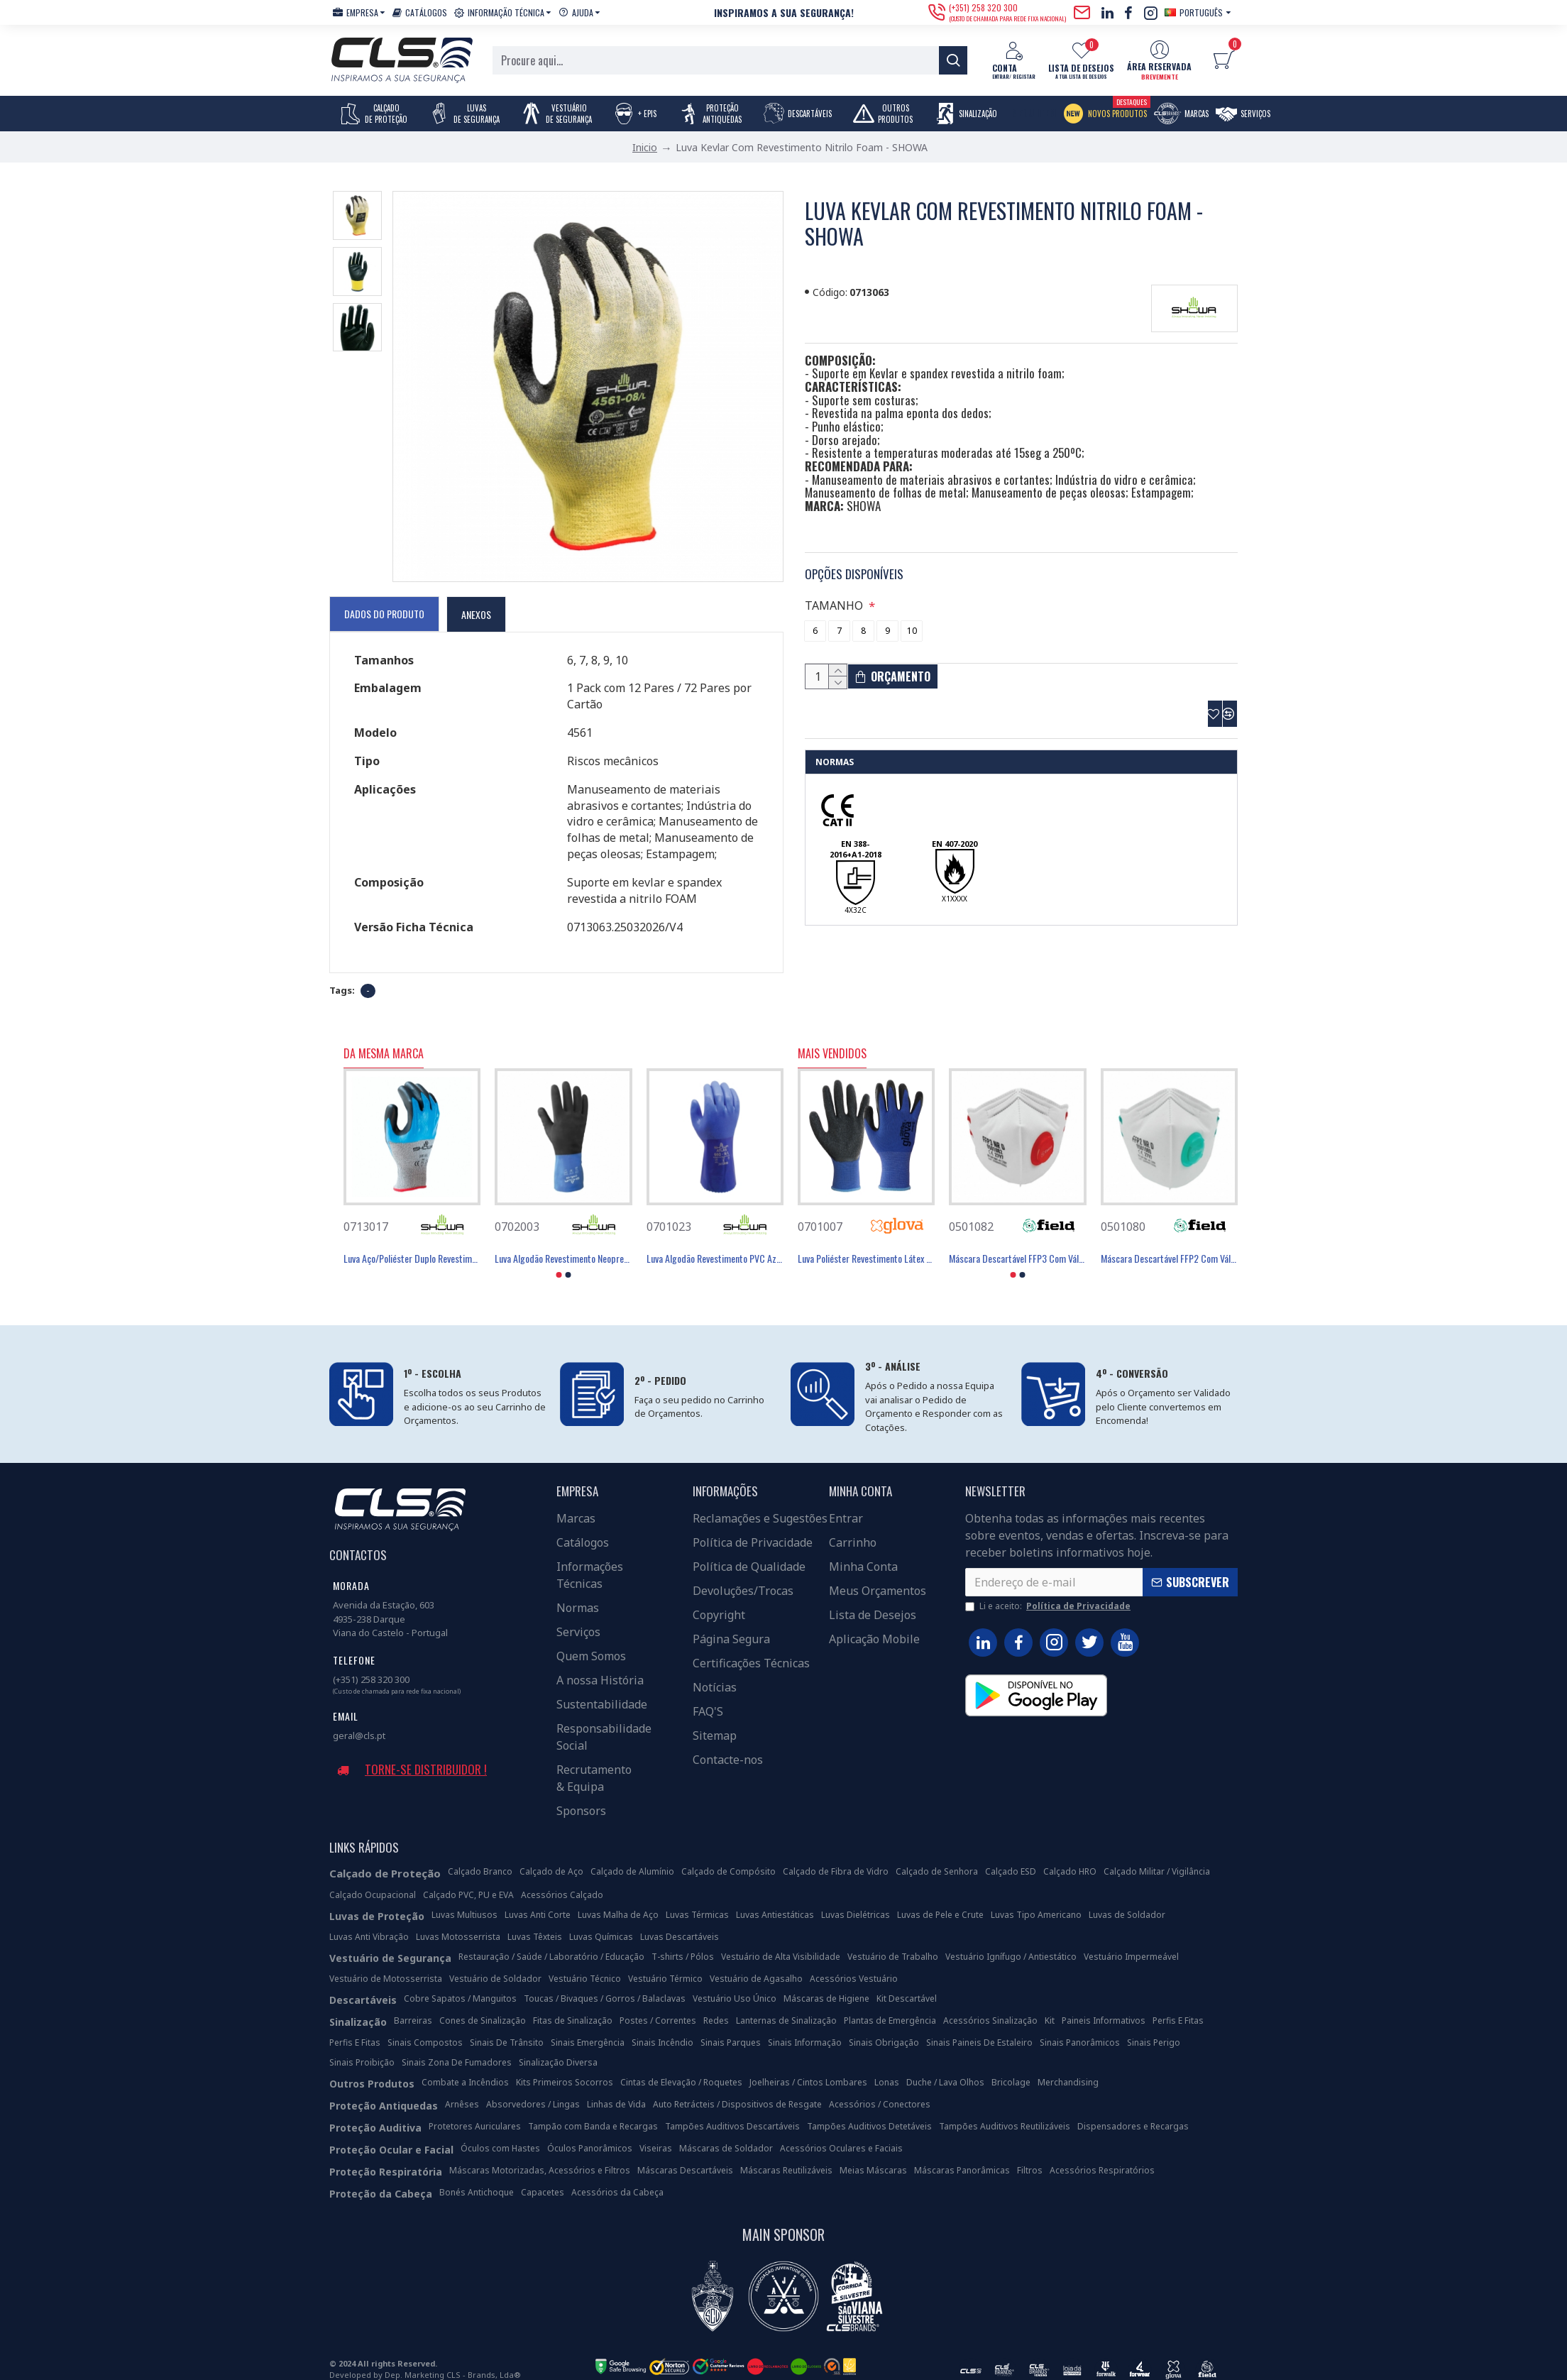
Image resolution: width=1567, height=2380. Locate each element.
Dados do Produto (384, 612)
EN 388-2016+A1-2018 (855, 846)
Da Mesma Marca (383, 1035)
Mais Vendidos (832, 1035)
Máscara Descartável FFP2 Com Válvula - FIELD (1169, 1240)
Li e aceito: (1049, 1587)
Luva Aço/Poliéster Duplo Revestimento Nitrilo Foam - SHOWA (411, 1240)
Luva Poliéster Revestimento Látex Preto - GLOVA (866, 1240)
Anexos (476, 613)
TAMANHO (836, 587)
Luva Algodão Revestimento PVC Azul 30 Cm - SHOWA (715, 1240)
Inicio (644, 147)
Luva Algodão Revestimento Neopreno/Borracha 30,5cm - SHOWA (563, 1240)
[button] (559, 1257)
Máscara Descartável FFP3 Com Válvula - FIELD (1017, 1240)
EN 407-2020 (954, 840)
